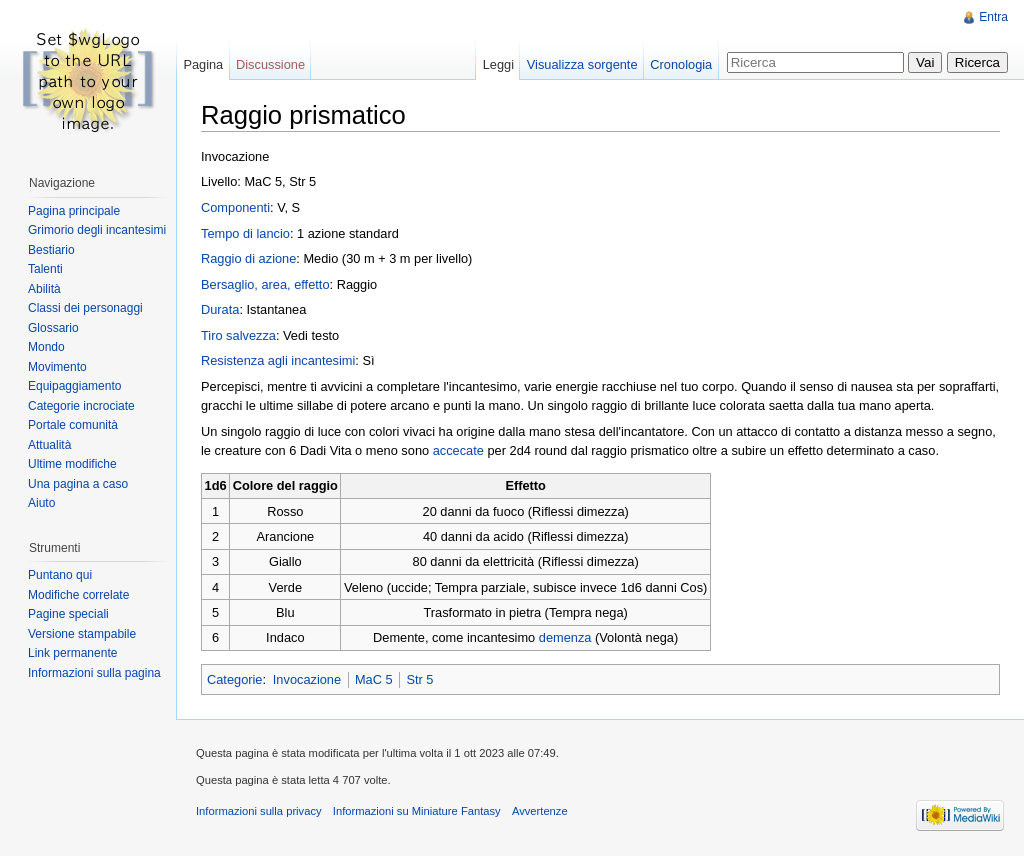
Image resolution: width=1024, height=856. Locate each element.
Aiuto (41, 503)
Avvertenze (540, 811)
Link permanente (72, 653)
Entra (993, 17)
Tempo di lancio (245, 233)
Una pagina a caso (78, 484)
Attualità (49, 445)
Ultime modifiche (72, 464)
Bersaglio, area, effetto (265, 284)
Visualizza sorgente (582, 64)
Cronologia (681, 64)
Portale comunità (73, 425)
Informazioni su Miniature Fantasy (417, 811)
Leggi (498, 64)
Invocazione (307, 679)
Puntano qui (60, 575)
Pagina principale (74, 211)
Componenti (235, 207)
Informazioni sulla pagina (94, 673)
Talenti (45, 269)
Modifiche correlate (78, 595)
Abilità (44, 289)
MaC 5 (374, 679)
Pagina (203, 64)
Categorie (235, 679)
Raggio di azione (248, 258)
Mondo (46, 347)
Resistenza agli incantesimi (278, 360)
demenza (565, 637)
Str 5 (419, 679)
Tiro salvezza (238, 335)
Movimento (57, 367)
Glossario (53, 328)
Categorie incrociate (81, 406)
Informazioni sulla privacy (259, 811)
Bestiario (51, 250)
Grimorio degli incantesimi (97, 230)
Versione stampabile (82, 634)
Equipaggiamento (74, 386)
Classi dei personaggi (85, 308)
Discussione (270, 64)
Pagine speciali (68, 614)
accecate (458, 450)
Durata (220, 309)
